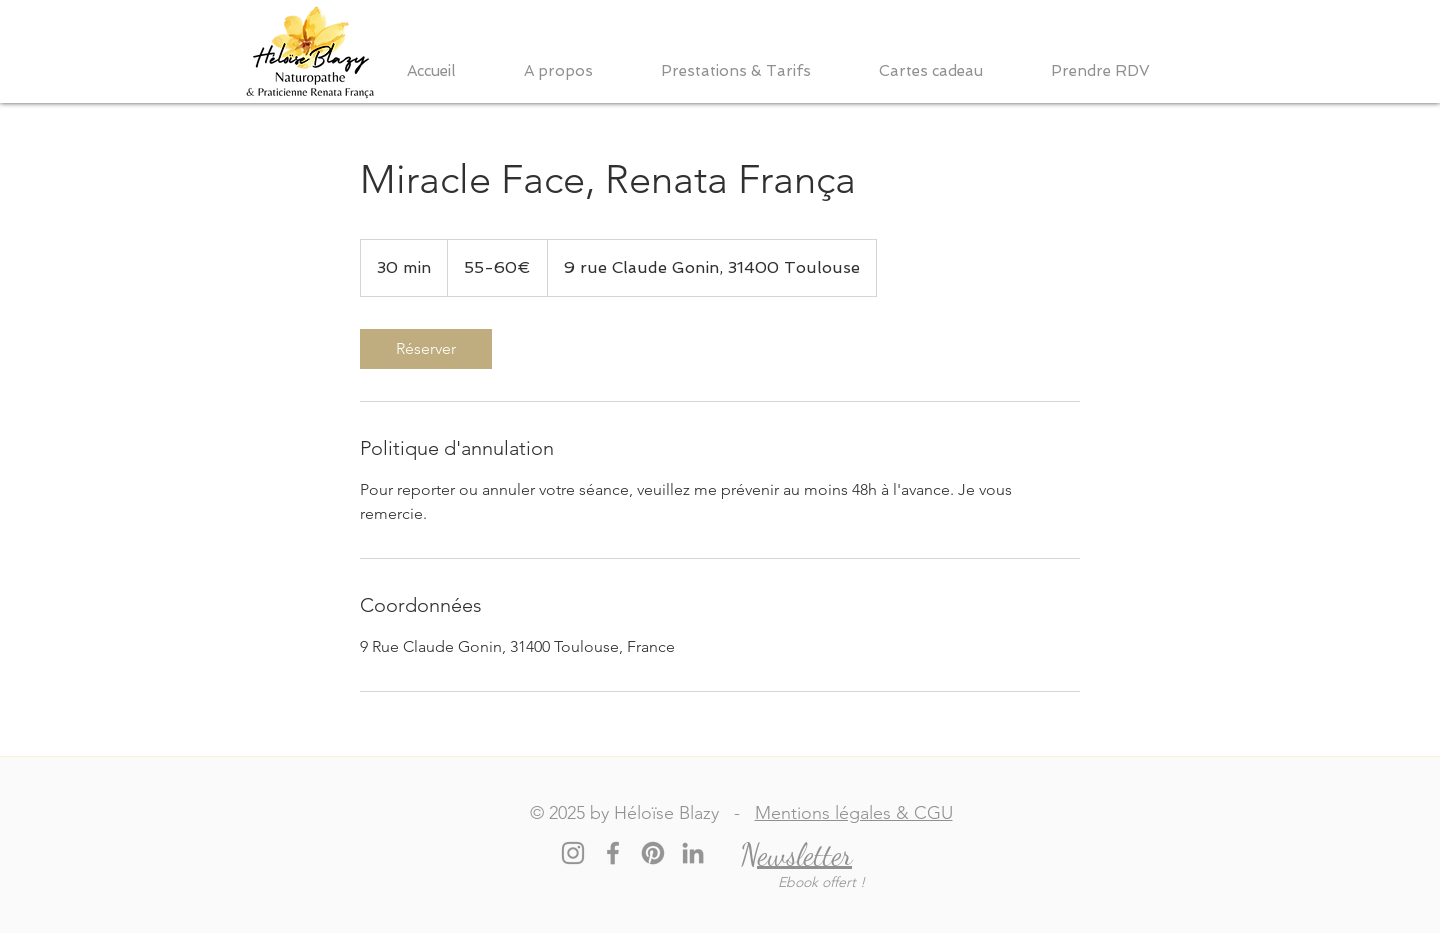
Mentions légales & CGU (854, 813)
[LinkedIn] (693, 853)
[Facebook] (613, 853)
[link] (426, 349)
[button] (577, 71)
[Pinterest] (653, 853)
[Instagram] (573, 853)
